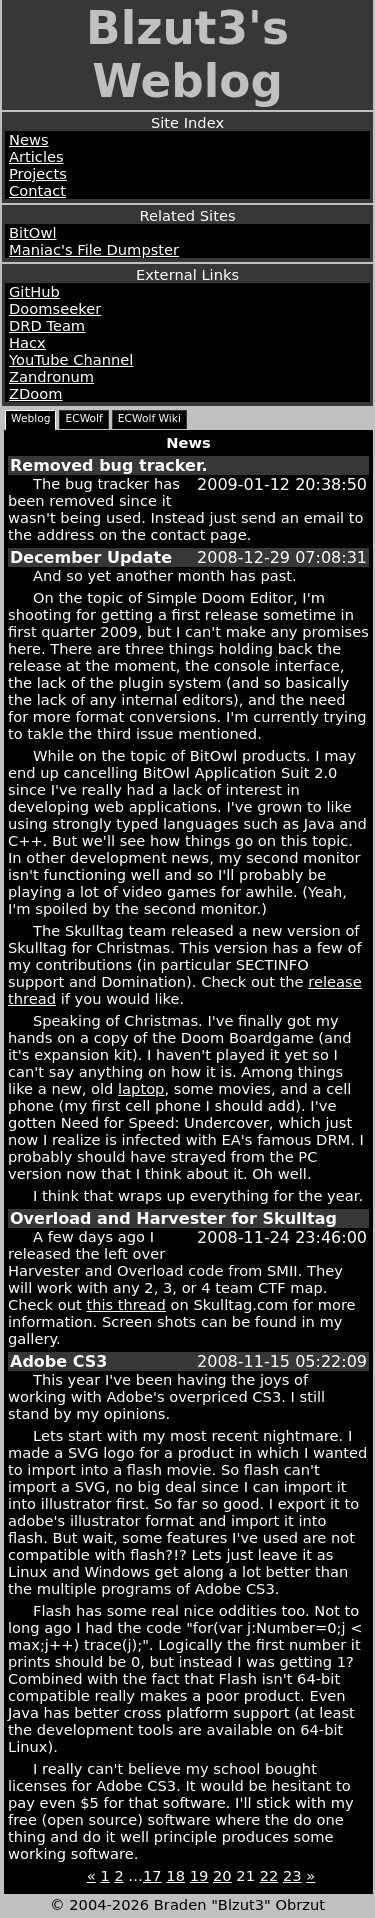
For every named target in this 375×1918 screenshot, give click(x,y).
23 (292, 1875)
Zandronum (51, 376)
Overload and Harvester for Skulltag (173, 1218)
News (29, 139)
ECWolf (83, 418)
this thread (125, 1304)
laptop (141, 1088)
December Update (91, 557)
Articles (36, 156)
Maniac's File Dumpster (94, 249)
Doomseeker (55, 308)
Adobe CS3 (58, 1361)
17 (152, 1875)
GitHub (34, 291)
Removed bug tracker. (109, 465)
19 (199, 1875)
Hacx (27, 342)
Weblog (30, 418)
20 (222, 1875)
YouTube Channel (71, 359)
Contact (37, 190)
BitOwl (32, 232)
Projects (38, 173)
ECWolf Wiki (149, 418)
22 (269, 1875)
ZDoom (36, 393)
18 (175, 1875)
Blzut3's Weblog (187, 55)
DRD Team (47, 325)
